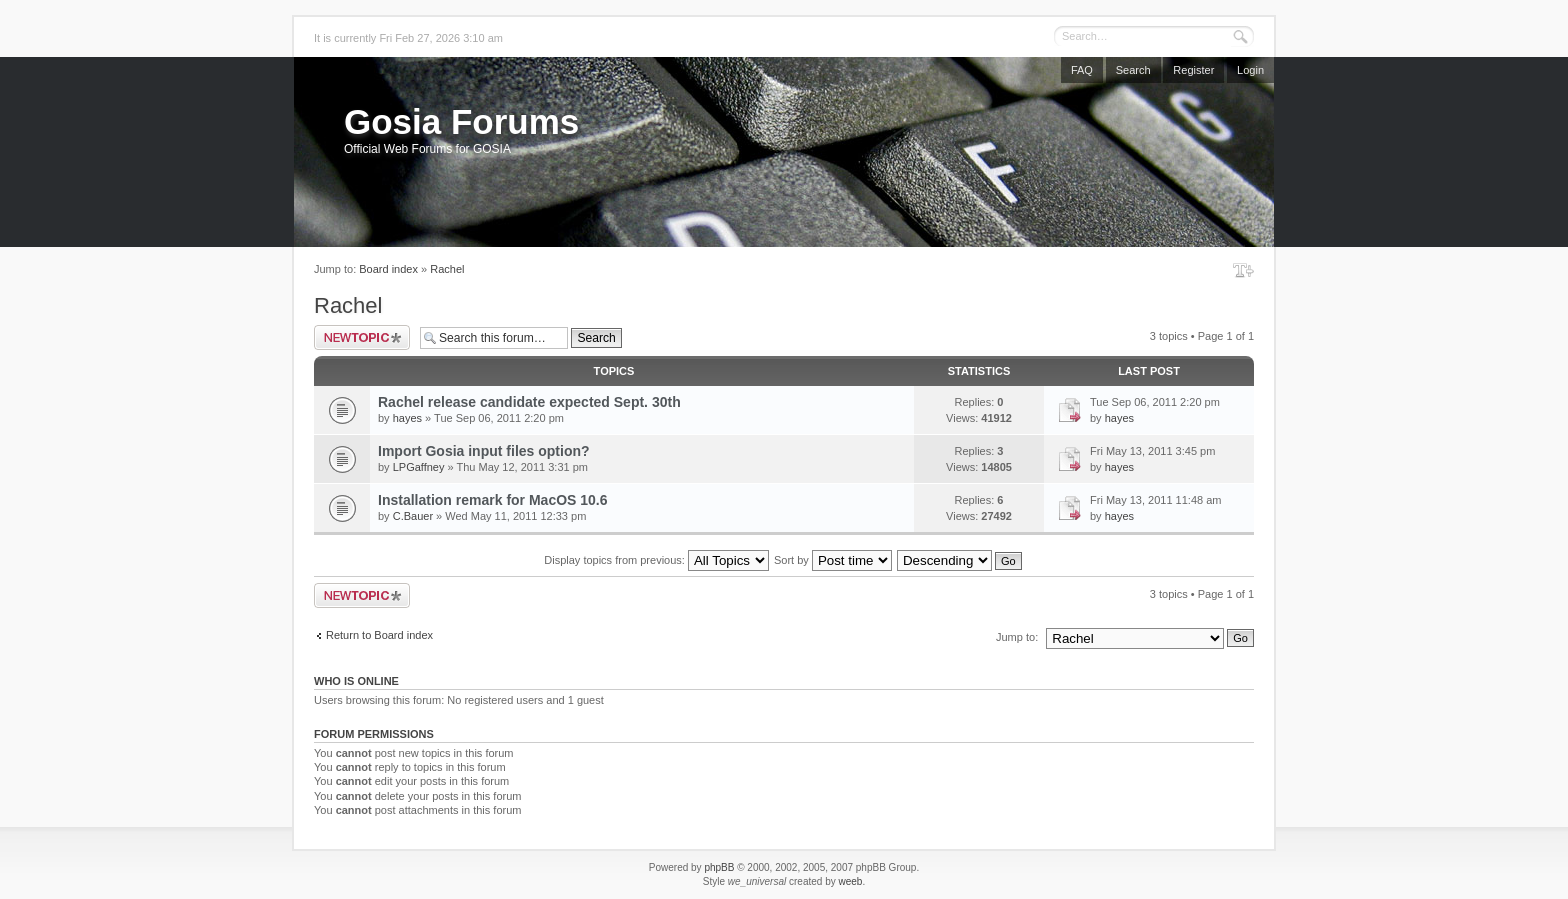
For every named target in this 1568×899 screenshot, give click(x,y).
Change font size (1243, 270)
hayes (407, 418)
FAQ (1082, 70)
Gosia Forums (461, 121)
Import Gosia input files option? (484, 451)
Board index (388, 269)
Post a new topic (362, 337)
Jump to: (1017, 637)
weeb (850, 881)
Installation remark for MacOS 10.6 (493, 500)
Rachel (447, 269)
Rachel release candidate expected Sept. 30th (529, 402)
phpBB (719, 867)
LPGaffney (419, 467)
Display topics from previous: (656, 560)
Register (1193, 70)
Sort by (833, 560)
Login (1250, 70)
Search (1133, 70)
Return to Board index (379, 635)
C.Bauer (413, 516)
